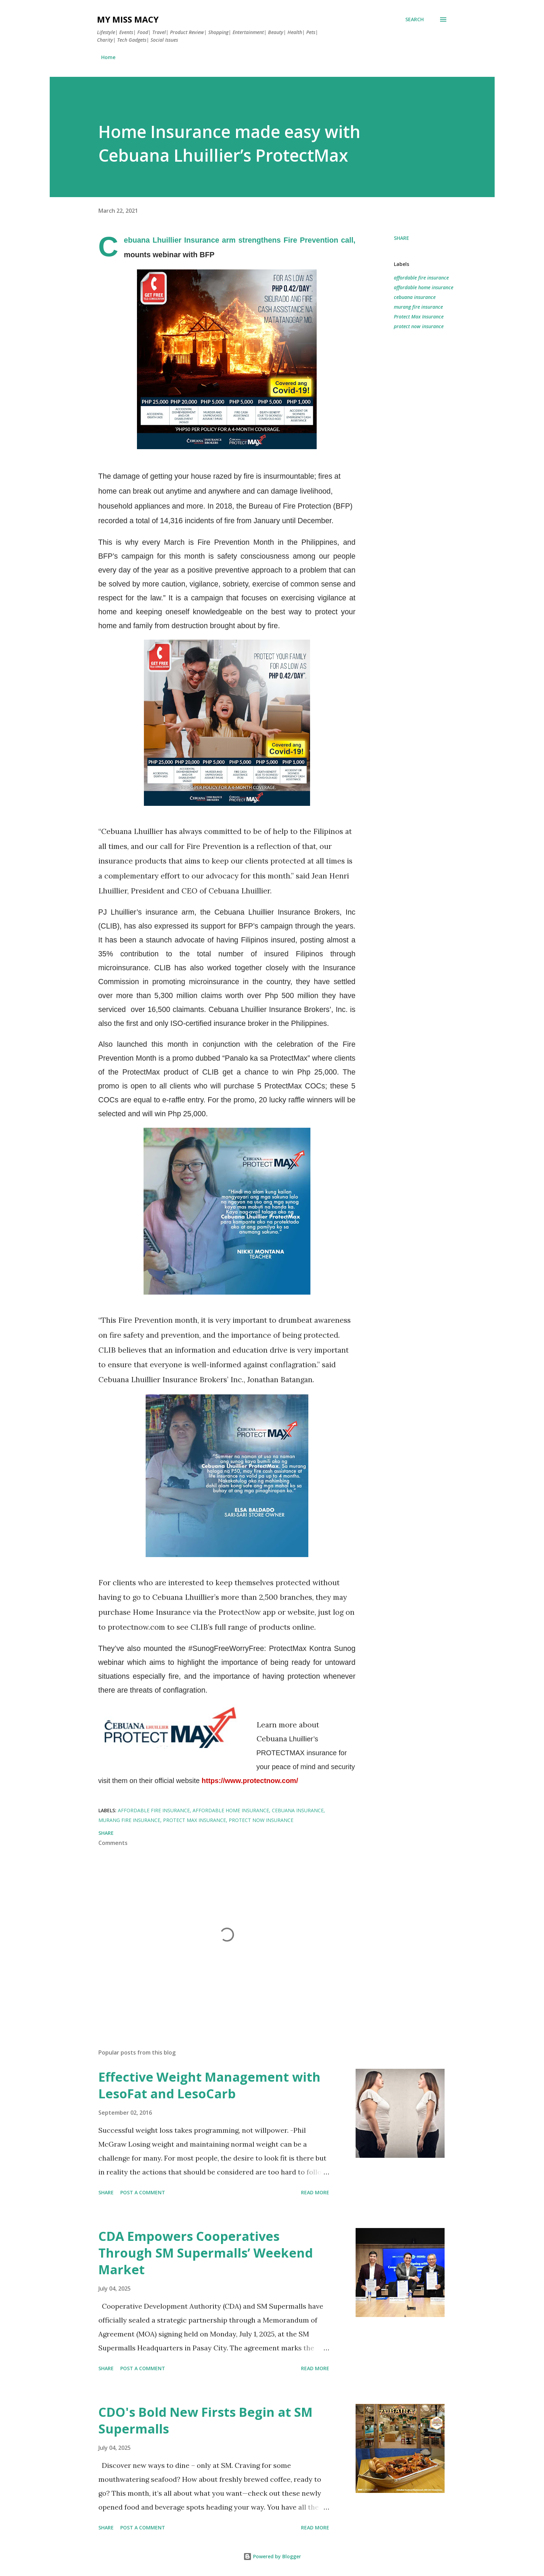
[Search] (414, 19)
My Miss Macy (128, 19)
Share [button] (401, 238)
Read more (315, 2192)
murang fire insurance (418, 306)
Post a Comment (142, 2192)
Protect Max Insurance (419, 316)
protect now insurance (419, 326)
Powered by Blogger (272, 2556)
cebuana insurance (415, 297)
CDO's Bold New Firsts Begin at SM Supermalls (205, 2420)
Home (108, 57)
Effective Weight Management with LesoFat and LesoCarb (209, 2085)
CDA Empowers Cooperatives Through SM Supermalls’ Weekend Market (205, 2253)
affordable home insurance (423, 287)
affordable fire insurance (421, 277)
